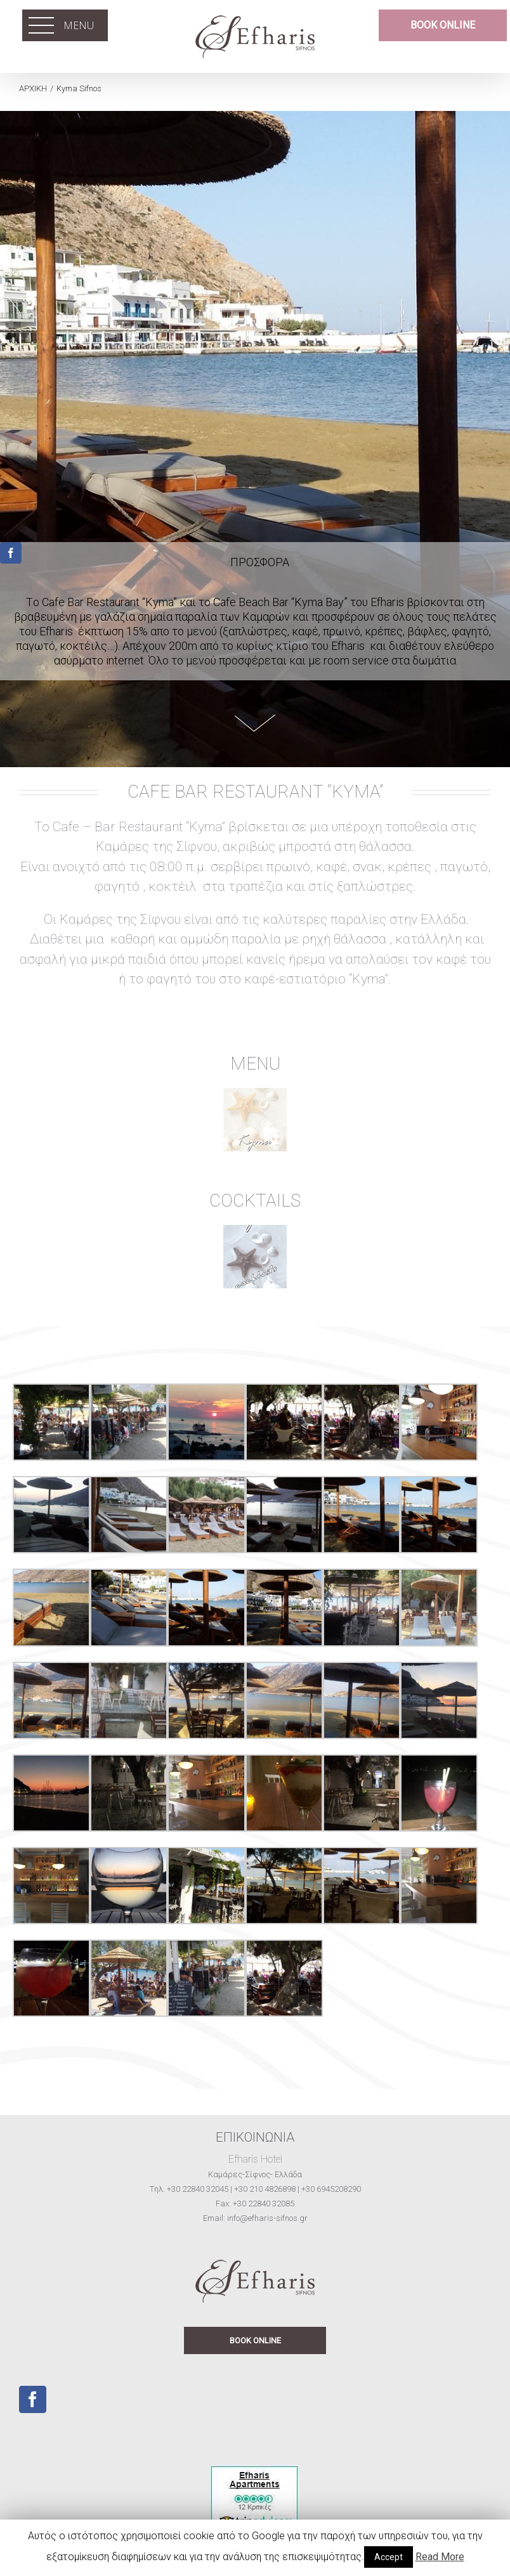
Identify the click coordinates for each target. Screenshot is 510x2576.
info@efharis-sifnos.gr (267, 2218)
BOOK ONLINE (255, 2340)
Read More (439, 2557)
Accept (388, 2557)
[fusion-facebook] (11, 553)
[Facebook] (32, 2399)
